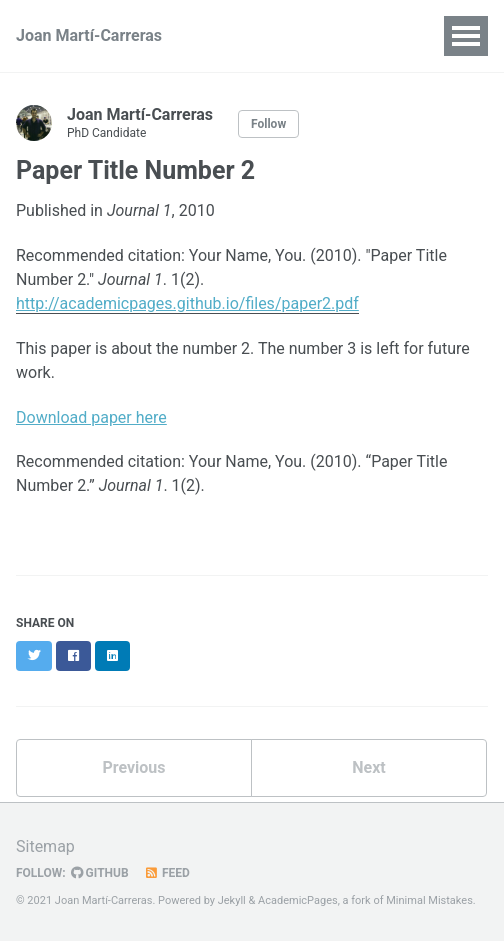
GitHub (100, 873)
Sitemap (45, 846)
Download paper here (91, 417)
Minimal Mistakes (429, 900)
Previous (133, 767)
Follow (268, 124)
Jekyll (232, 900)
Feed (167, 873)
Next (368, 767)
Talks (365, 35)
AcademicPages (298, 900)
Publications (270, 35)
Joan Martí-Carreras (89, 35)
